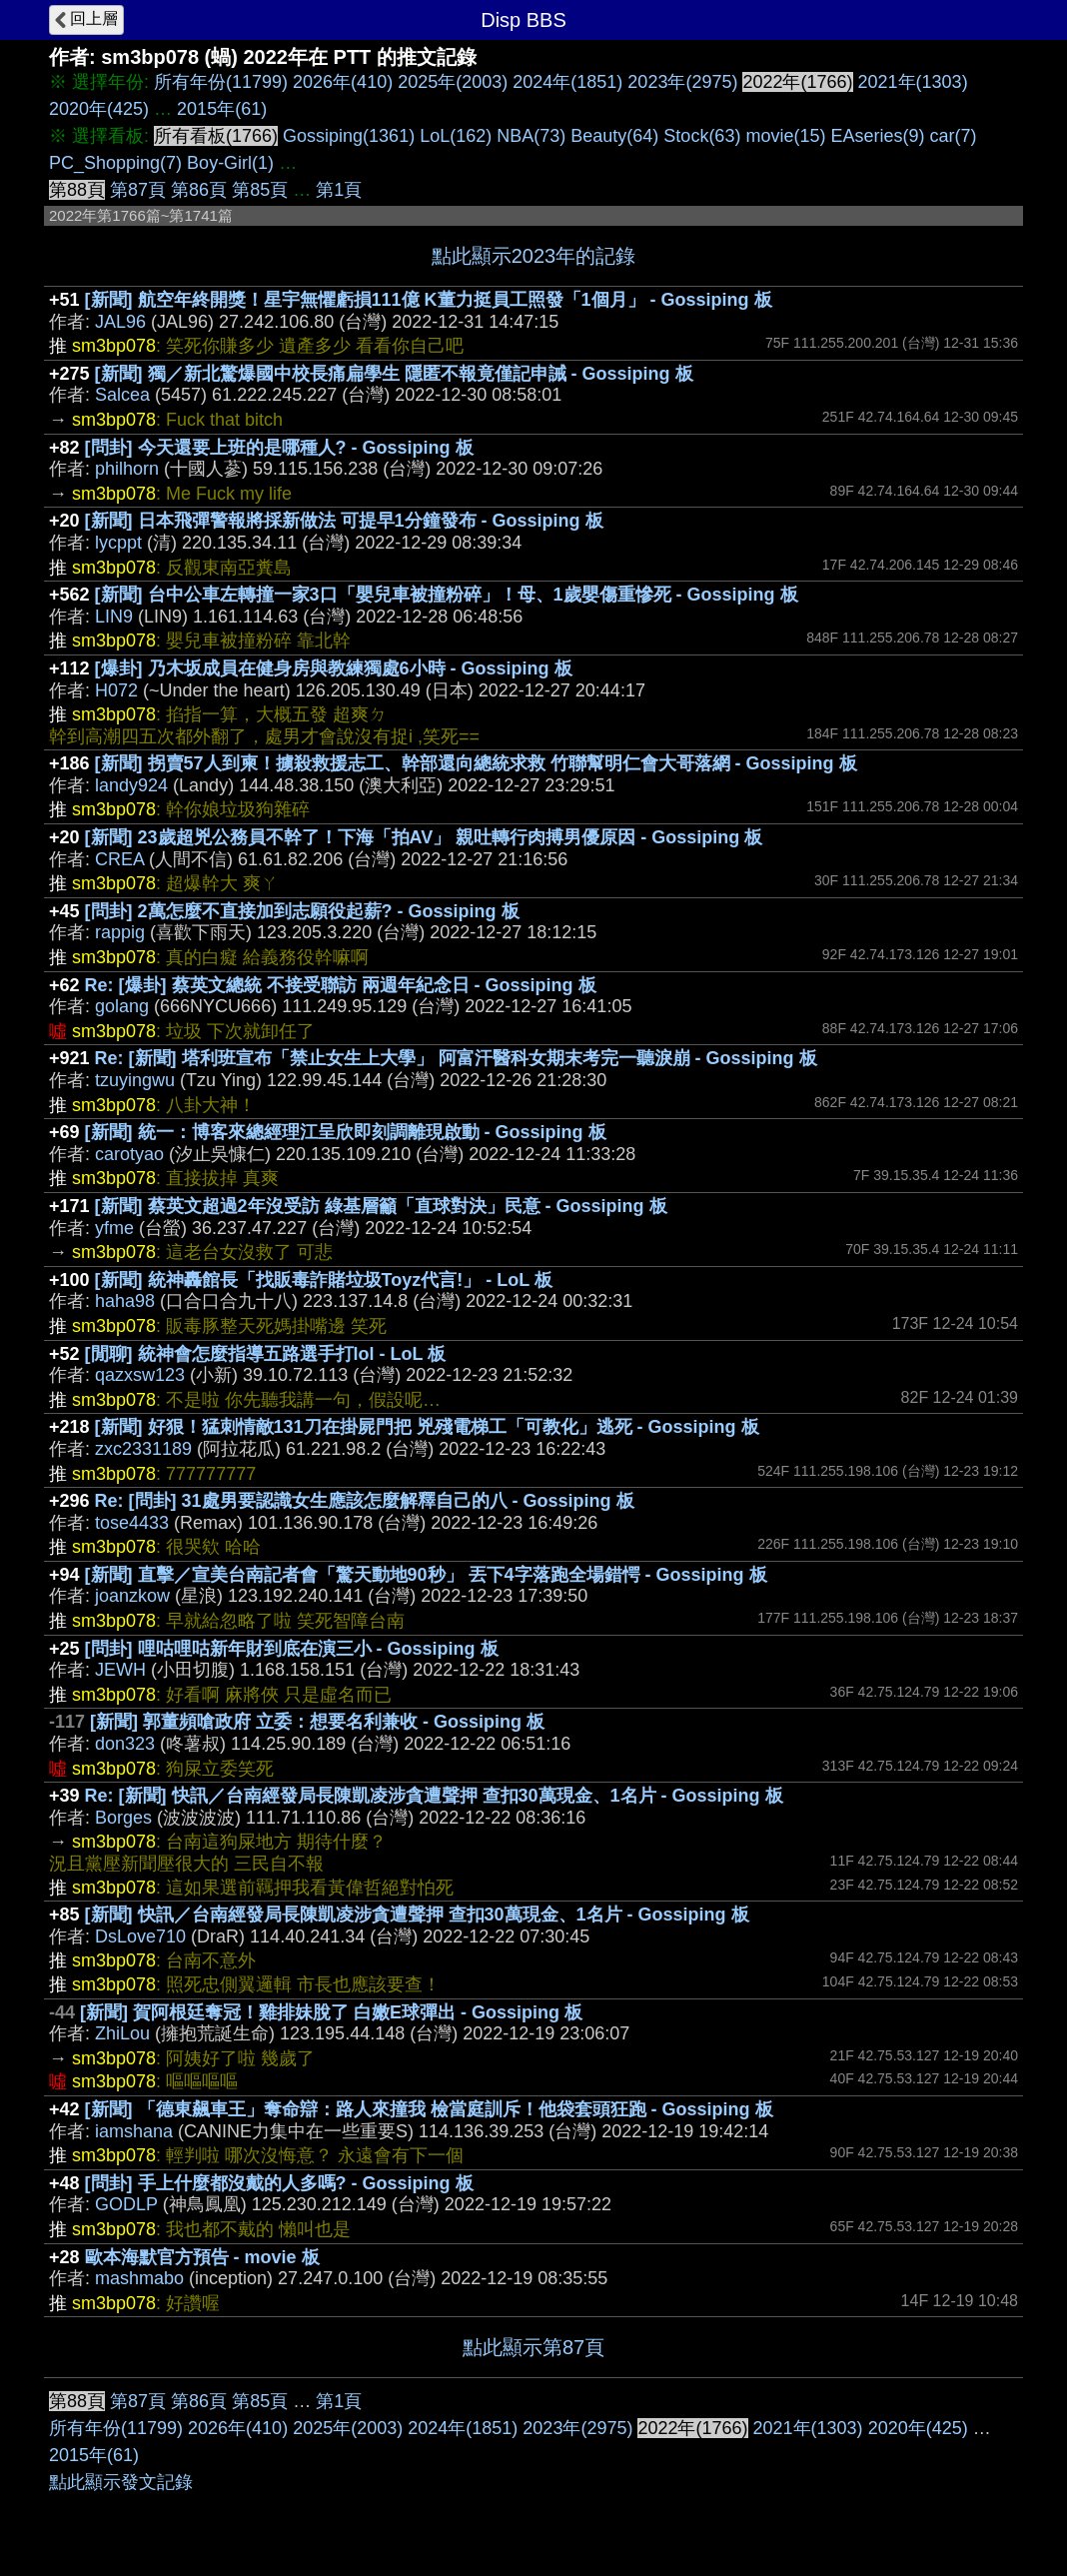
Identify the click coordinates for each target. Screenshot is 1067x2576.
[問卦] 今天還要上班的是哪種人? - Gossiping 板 (279, 448)
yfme (114, 1228)
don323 (125, 1744)
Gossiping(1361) (349, 136)
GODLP (126, 2204)
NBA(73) (531, 136)
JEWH (120, 1670)
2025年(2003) (453, 82)
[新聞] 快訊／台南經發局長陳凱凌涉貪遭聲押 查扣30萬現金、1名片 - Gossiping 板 (417, 1915)
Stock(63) (701, 136)
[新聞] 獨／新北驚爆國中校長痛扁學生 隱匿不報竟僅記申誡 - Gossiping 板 (394, 374)
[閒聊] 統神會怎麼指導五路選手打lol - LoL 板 (266, 1354)
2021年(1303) (913, 82)
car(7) (953, 136)
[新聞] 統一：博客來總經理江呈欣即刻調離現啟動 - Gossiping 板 (345, 1132)
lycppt (118, 543)
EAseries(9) (877, 136)
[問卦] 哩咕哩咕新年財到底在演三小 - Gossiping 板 (292, 1649)
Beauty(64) (614, 136)
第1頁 (339, 190)
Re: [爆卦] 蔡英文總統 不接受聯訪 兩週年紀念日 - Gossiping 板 (340, 985)
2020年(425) (99, 109)
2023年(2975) (682, 82)
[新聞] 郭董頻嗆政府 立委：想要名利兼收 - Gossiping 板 (317, 1722)
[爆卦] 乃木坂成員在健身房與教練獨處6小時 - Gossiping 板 (333, 668)
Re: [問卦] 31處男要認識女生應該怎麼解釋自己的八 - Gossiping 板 (364, 1501)
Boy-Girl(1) (230, 163)
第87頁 (138, 190)
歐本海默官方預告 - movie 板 (202, 2257)
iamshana (134, 2131)
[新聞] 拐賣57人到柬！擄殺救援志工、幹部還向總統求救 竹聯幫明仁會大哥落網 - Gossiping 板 (476, 763)
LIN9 (114, 617)
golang (122, 1006)
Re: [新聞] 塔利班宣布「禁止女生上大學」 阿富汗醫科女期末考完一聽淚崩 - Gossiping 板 (456, 1058)
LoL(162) (456, 136)
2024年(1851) (567, 82)
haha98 (125, 1301)
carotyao (129, 1154)
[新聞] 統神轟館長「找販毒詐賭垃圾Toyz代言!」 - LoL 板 (323, 1280)
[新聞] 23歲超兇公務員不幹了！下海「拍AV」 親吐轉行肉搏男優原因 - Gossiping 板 (424, 837)
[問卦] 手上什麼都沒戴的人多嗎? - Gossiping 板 (279, 2183)
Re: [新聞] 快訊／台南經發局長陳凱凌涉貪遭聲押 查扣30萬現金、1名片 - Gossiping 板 (434, 1796)
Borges (123, 1818)
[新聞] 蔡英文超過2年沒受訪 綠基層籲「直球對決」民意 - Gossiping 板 (381, 1206)
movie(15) (785, 136)
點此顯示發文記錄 (121, 2482)
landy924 (131, 785)
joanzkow (132, 1596)
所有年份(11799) (221, 82)
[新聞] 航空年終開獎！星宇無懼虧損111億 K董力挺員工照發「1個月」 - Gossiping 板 (428, 300)
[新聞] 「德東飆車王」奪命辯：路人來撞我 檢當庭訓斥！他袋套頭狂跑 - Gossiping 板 (429, 2109)
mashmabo (139, 2278)
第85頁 (260, 190)
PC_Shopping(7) (115, 163)
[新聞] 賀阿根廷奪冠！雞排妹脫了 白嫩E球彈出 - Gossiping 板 (331, 2012)
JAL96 (120, 322)
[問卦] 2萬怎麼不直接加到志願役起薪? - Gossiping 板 (302, 911)
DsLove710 (140, 1936)
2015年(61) (222, 109)
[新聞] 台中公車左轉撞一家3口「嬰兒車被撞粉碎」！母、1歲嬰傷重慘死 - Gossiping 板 (446, 595)
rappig (120, 932)
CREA (119, 859)
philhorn (127, 469)
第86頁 (199, 190)
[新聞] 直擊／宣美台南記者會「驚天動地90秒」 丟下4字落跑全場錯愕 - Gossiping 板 (426, 1575)
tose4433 (132, 1523)
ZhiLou (122, 2033)
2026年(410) (343, 82)
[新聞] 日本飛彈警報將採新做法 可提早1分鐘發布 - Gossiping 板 (344, 521)
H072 (116, 690)
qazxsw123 (140, 1375)
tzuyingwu (135, 1080)
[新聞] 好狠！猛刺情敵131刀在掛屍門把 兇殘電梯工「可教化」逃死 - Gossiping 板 (427, 1427)
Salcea (122, 395)
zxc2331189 (143, 1449)
